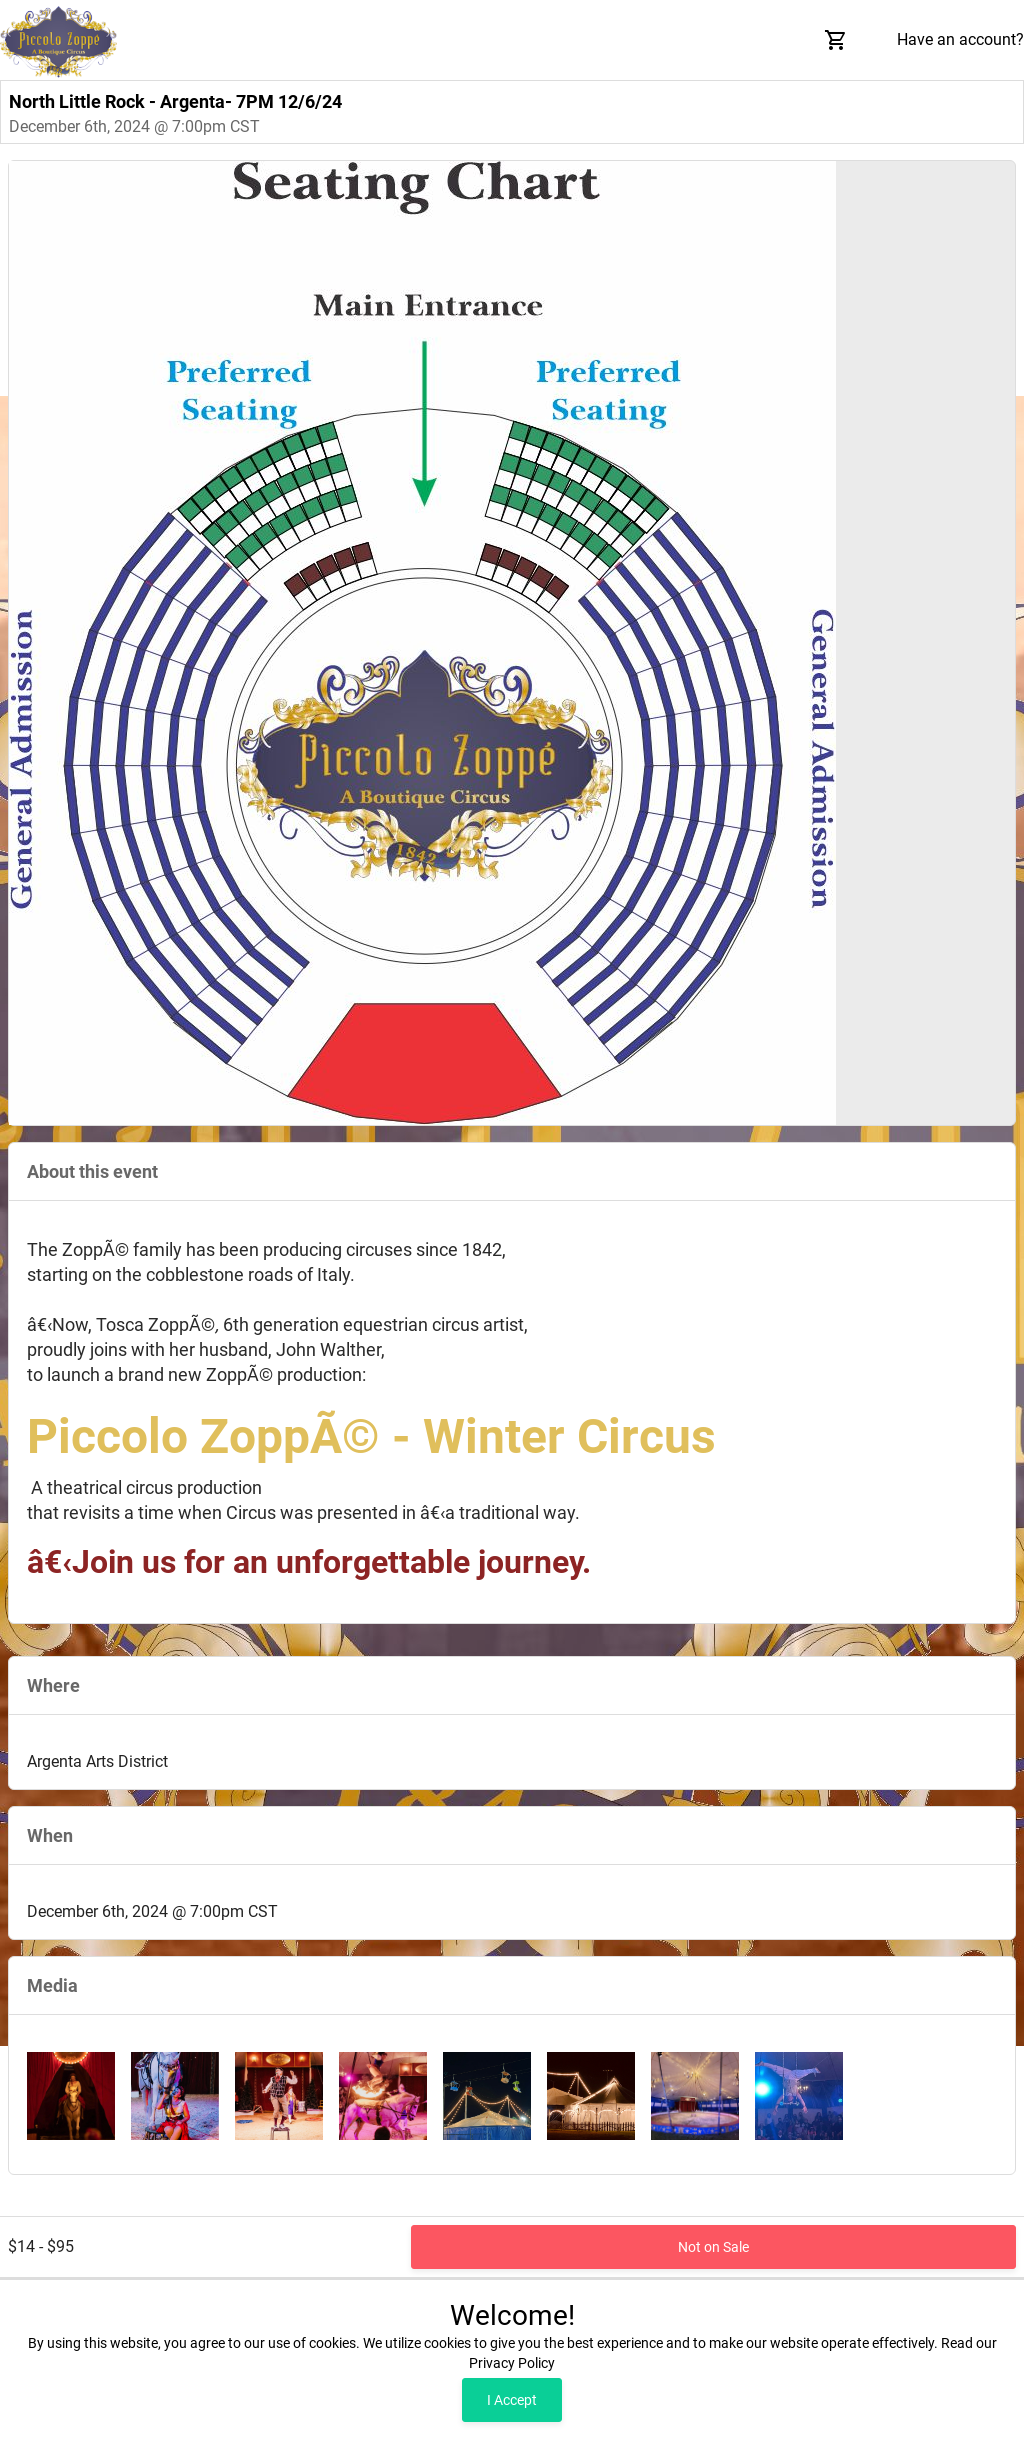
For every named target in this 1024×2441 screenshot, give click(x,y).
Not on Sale (713, 2247)
